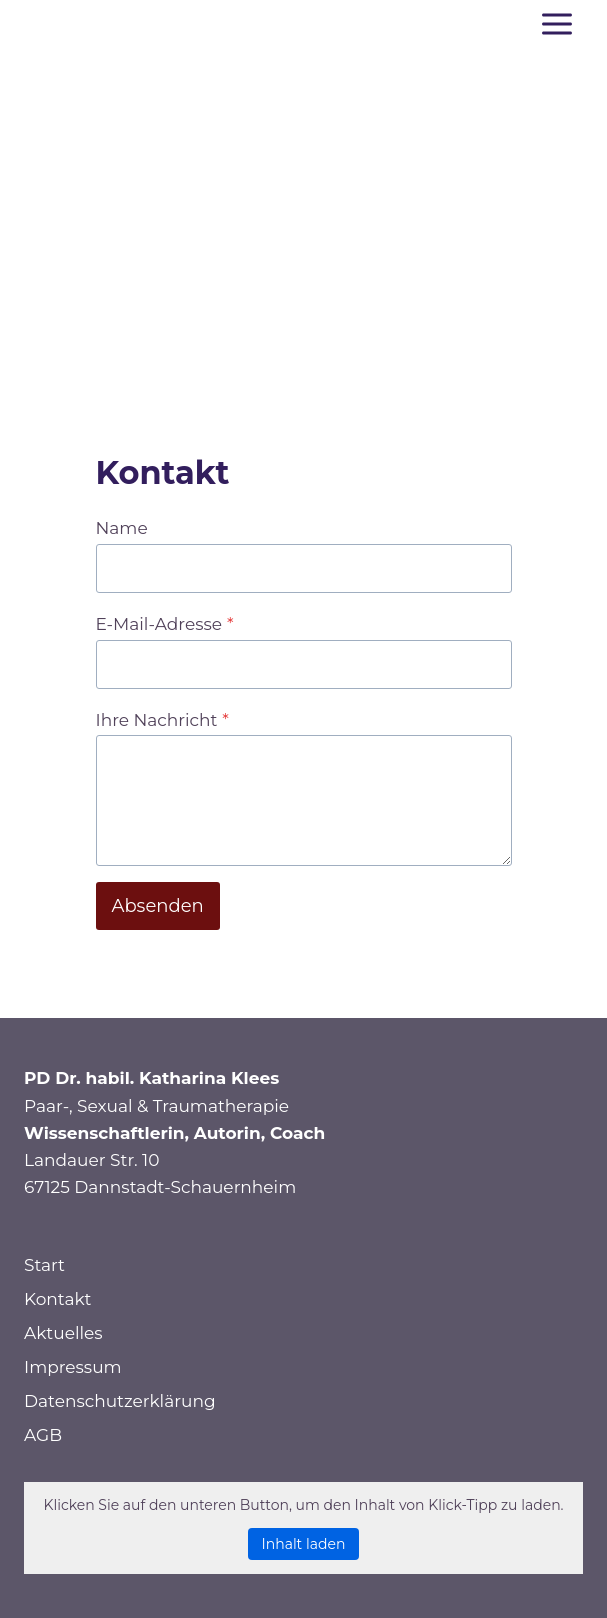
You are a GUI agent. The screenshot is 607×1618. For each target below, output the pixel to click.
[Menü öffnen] (556, 23)
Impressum (73, 1367)
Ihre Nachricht (162, 720)
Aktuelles (63, 1333)
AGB (43, 1435)
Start (44, 1265)
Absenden (158, 906)
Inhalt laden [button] (304, 1544)
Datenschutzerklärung (120, 1401)
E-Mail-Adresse (165, 624)
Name (122, 528)
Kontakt (58, 1299)
